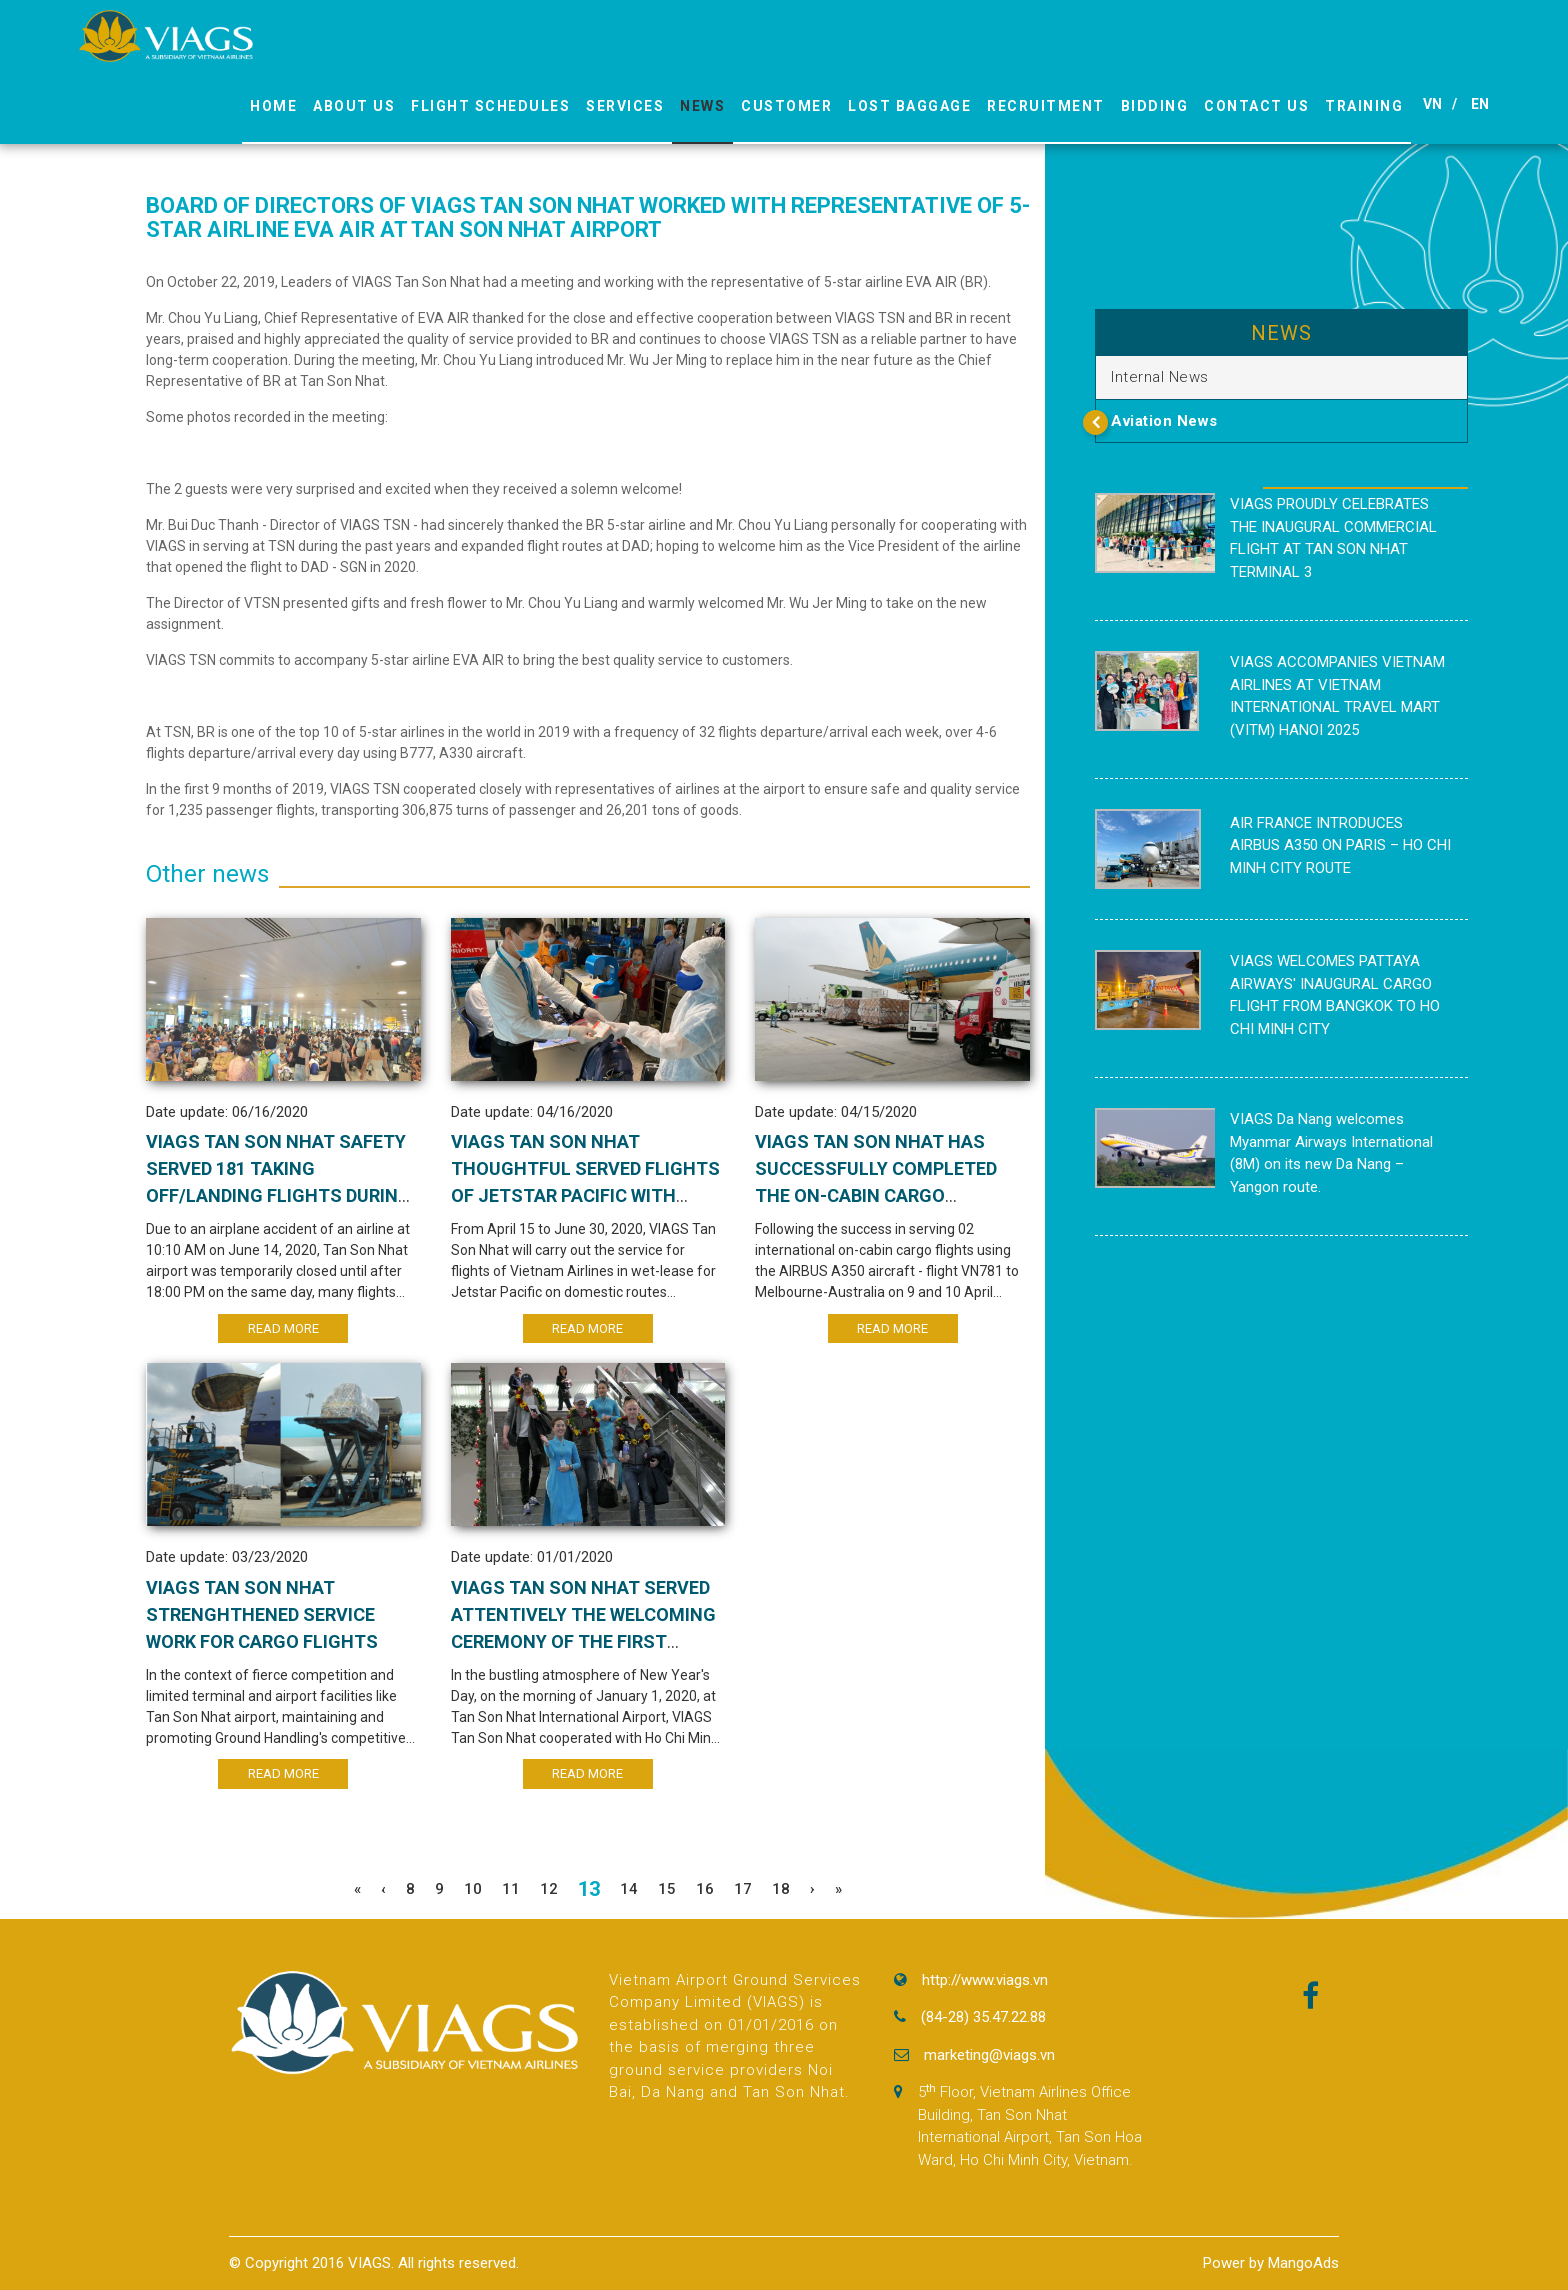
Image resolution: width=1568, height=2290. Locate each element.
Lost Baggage (909, 106)
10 (473, 1889)
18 (781, 1889)
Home (273, 106)
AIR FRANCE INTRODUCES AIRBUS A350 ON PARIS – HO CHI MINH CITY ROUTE (1340, 845)
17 (743, 1889)
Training (1364, 106)
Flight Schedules (490, 106)
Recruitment (1046, 106)
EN (1480, 104)
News (702, 106)
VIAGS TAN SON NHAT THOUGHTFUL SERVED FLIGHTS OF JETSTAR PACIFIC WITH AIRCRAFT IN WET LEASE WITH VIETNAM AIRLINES (585, 1195)
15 (667, 1889)
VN (1432, 104)
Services (625, 106)
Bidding (1155, 106)
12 (549, 1889)
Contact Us (1256, 106)
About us (354, 106)
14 (629, 1889)
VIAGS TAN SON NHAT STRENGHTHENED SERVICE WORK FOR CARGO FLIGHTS (262, 1614)
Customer (786, 106)
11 (511, 1889)
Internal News (1160, 377)
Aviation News (1164, 421)
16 (705, 1889)
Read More (283, 1328)
